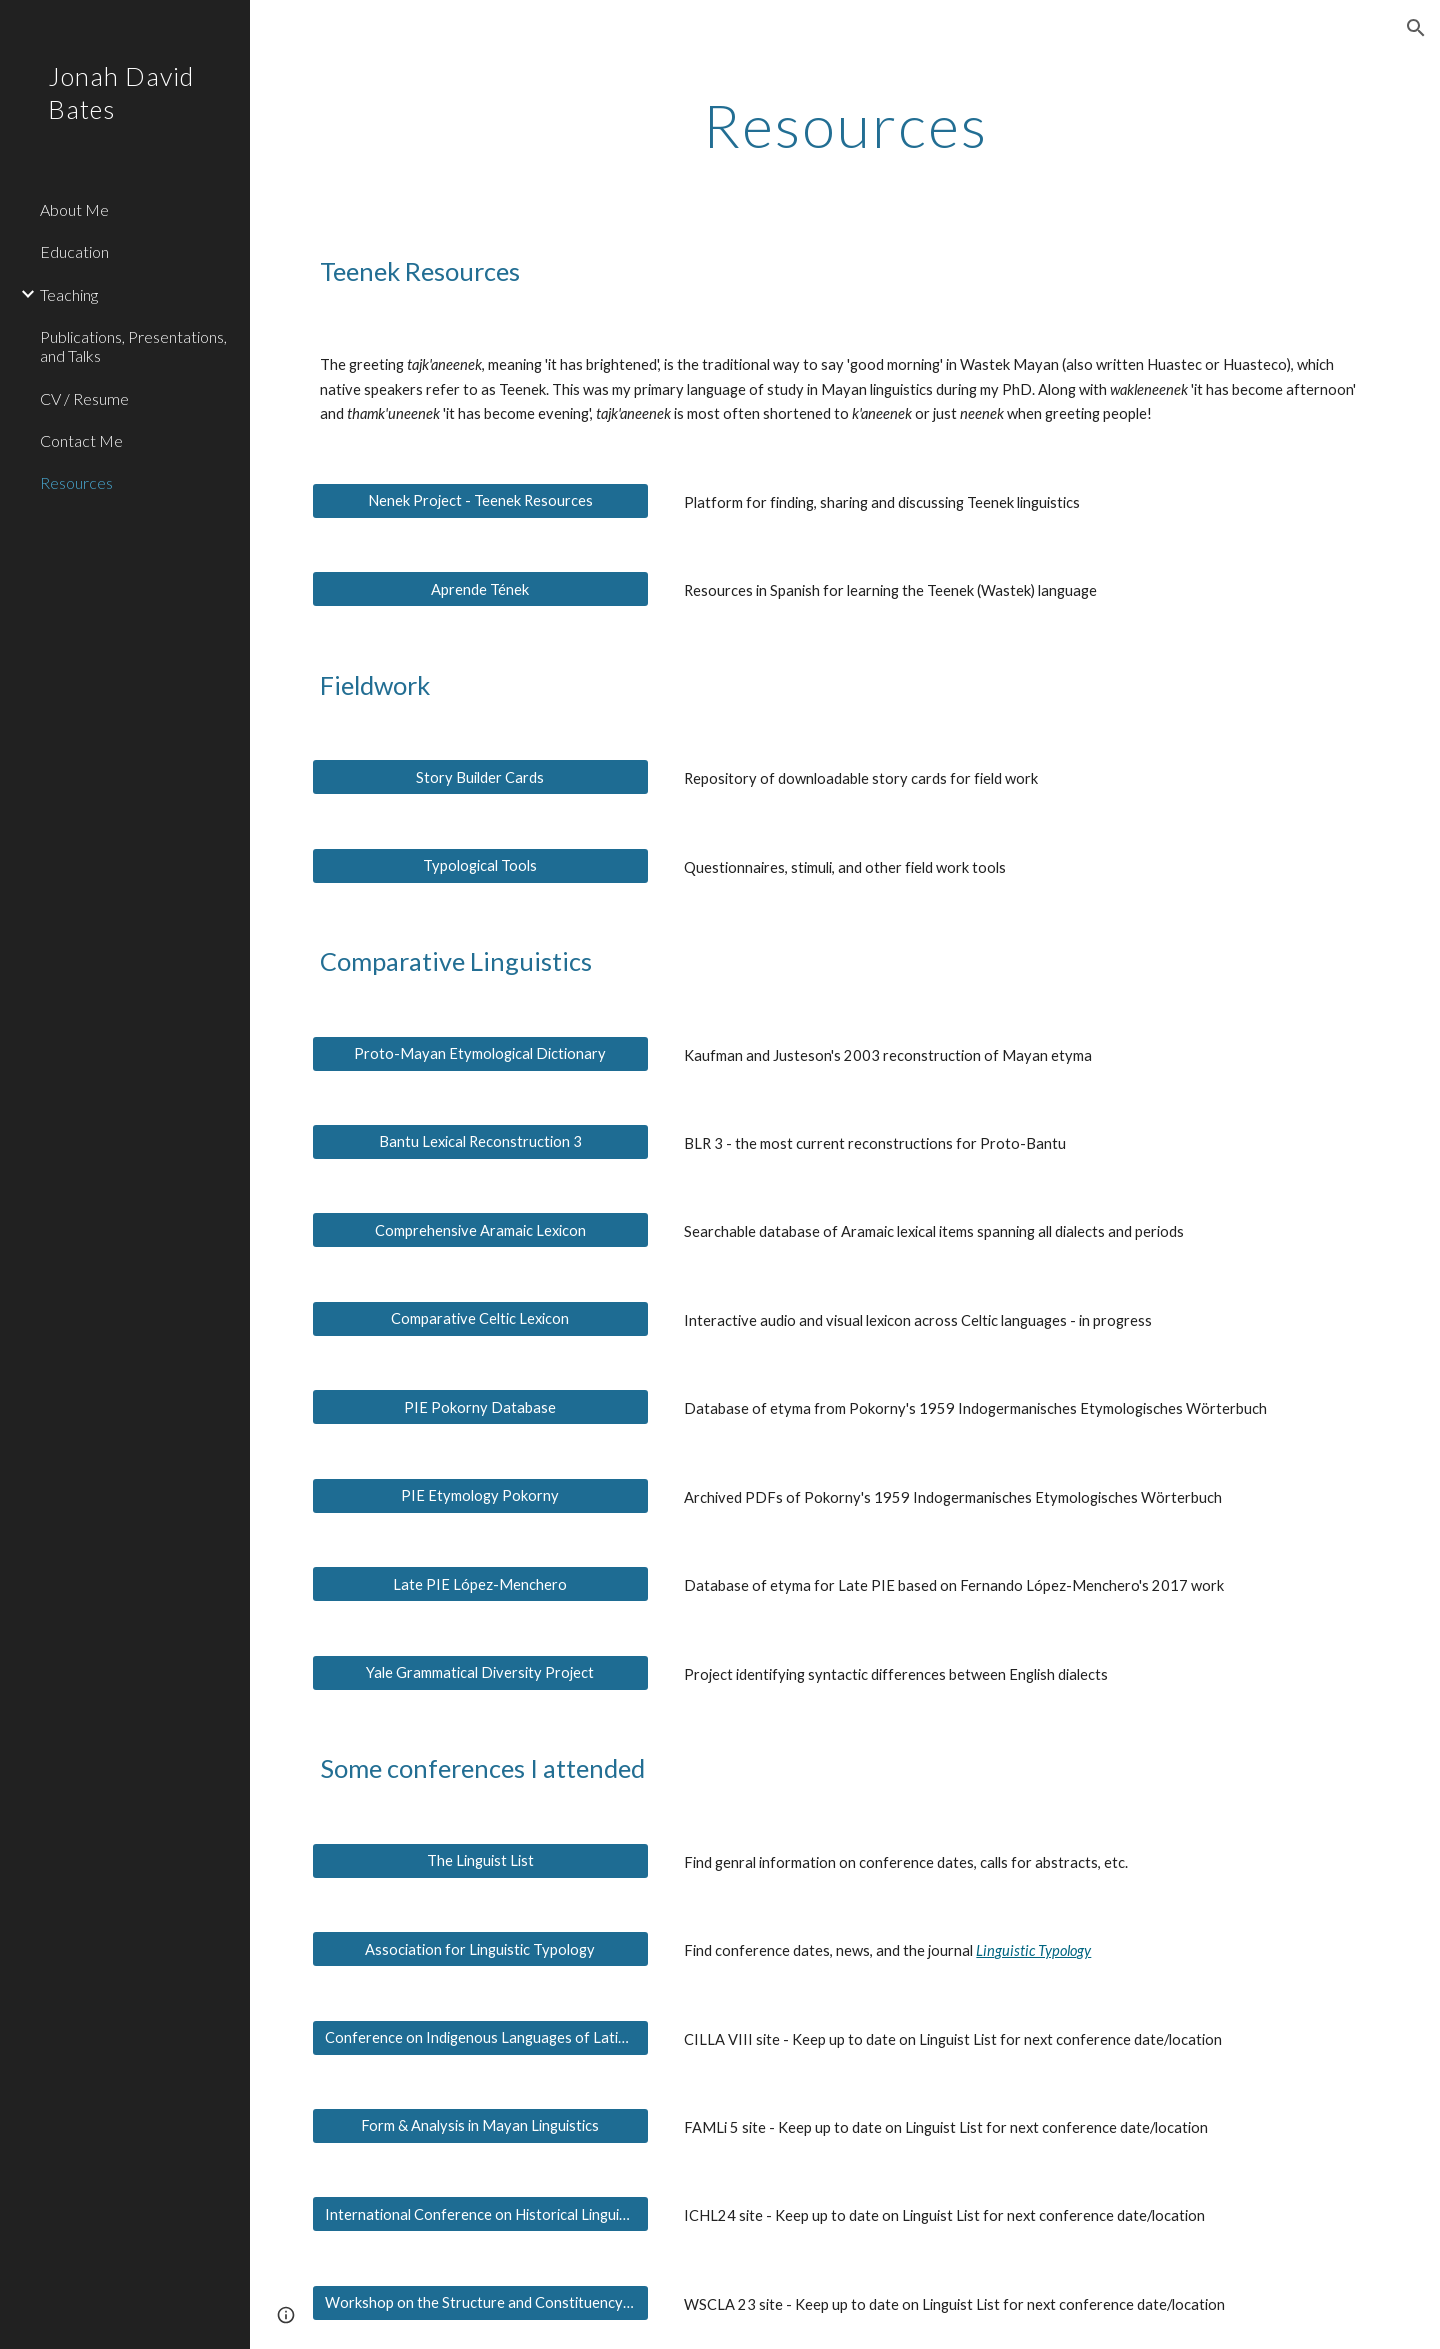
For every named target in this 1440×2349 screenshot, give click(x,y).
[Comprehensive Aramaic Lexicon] (480, 1230)
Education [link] (74, 251)
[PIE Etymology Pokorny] (480, 1496)
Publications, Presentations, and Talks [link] (133, 346)
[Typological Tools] (480, 865)
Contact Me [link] (81, 440)
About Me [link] (74, 209)
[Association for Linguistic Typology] (480, 1949)
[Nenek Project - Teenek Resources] (480, 501)
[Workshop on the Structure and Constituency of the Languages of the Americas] (480, 2303)
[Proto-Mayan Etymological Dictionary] (480, 1053)
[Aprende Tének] (480, 589)
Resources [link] (76, 482)
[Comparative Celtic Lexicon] (480, 1319)
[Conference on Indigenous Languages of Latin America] (480, 2037)
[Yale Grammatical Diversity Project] (480, 1673)
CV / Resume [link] (84, 398)
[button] (1416, 28)
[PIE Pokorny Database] (480, 1407)
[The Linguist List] (480, 1860)
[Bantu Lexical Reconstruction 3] (480, 1142)
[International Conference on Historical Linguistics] (480, 2214)
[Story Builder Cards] (480, 777)
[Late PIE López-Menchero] (480, 1584)
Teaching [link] (69, 294)
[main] (845, 125)
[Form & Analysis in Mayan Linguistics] (480, 2126)
